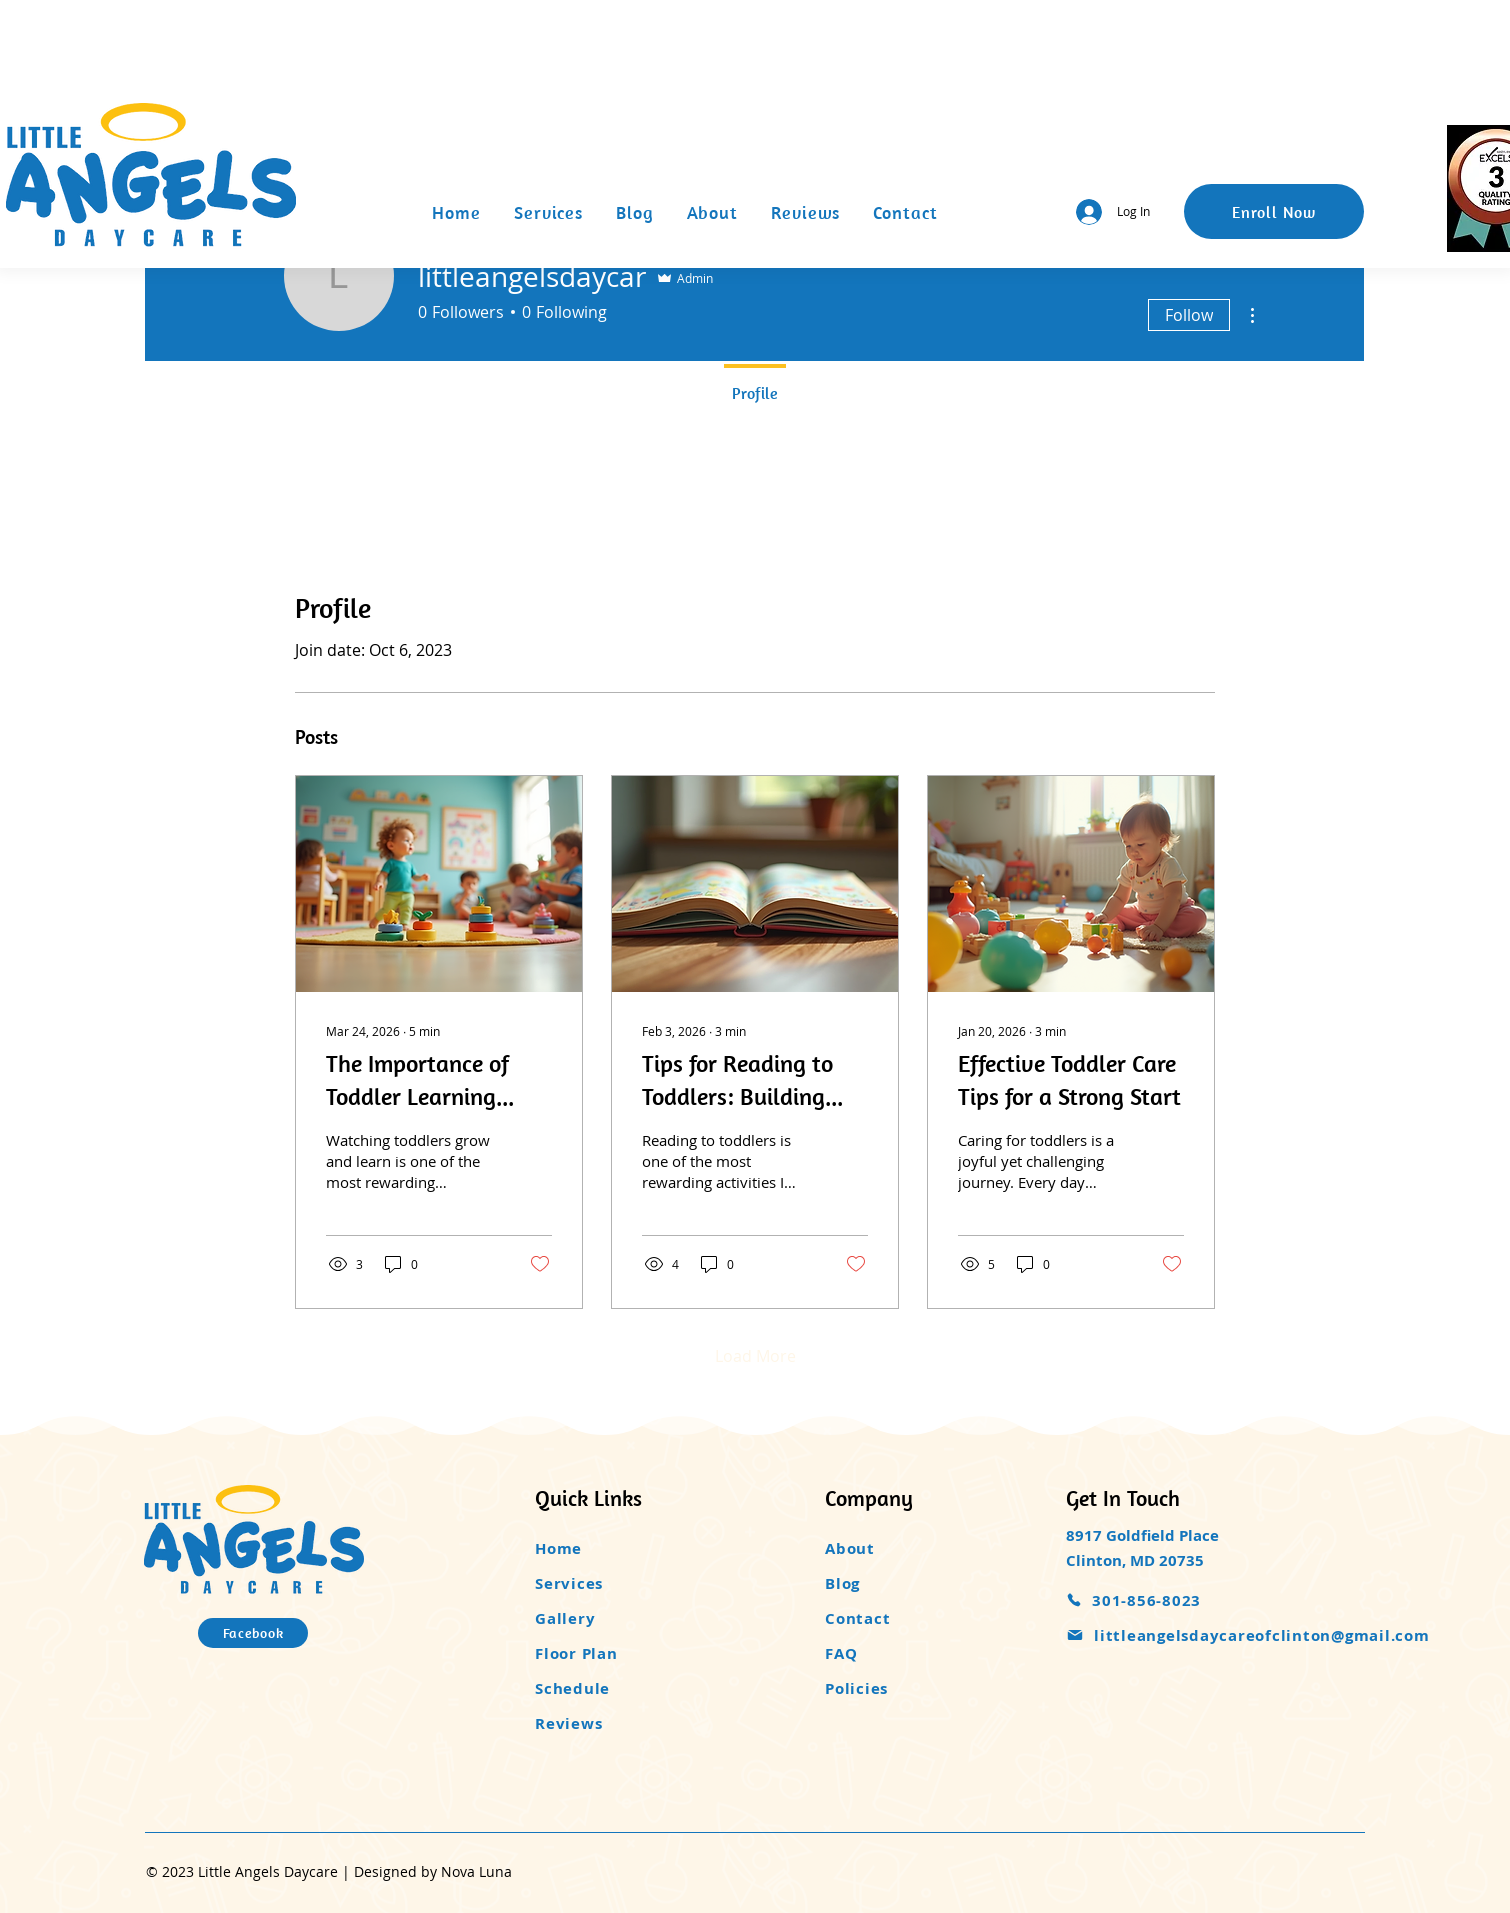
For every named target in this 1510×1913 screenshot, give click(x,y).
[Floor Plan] (620, 1653)
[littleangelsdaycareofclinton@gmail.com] (1266, 1635)
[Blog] (910, 1583)
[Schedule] (620, 1688)
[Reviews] (620, 1723)
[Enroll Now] (1274, 211)
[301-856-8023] (1170, 1600)
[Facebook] (253, 1633)
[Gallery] (620, 1618)
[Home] (620, 1548)
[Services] (620, 1583)
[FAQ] (910, 1653)
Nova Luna (476, 1871)
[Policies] (910, 1688)
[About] (910, 1548)
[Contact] (910, 1618)
